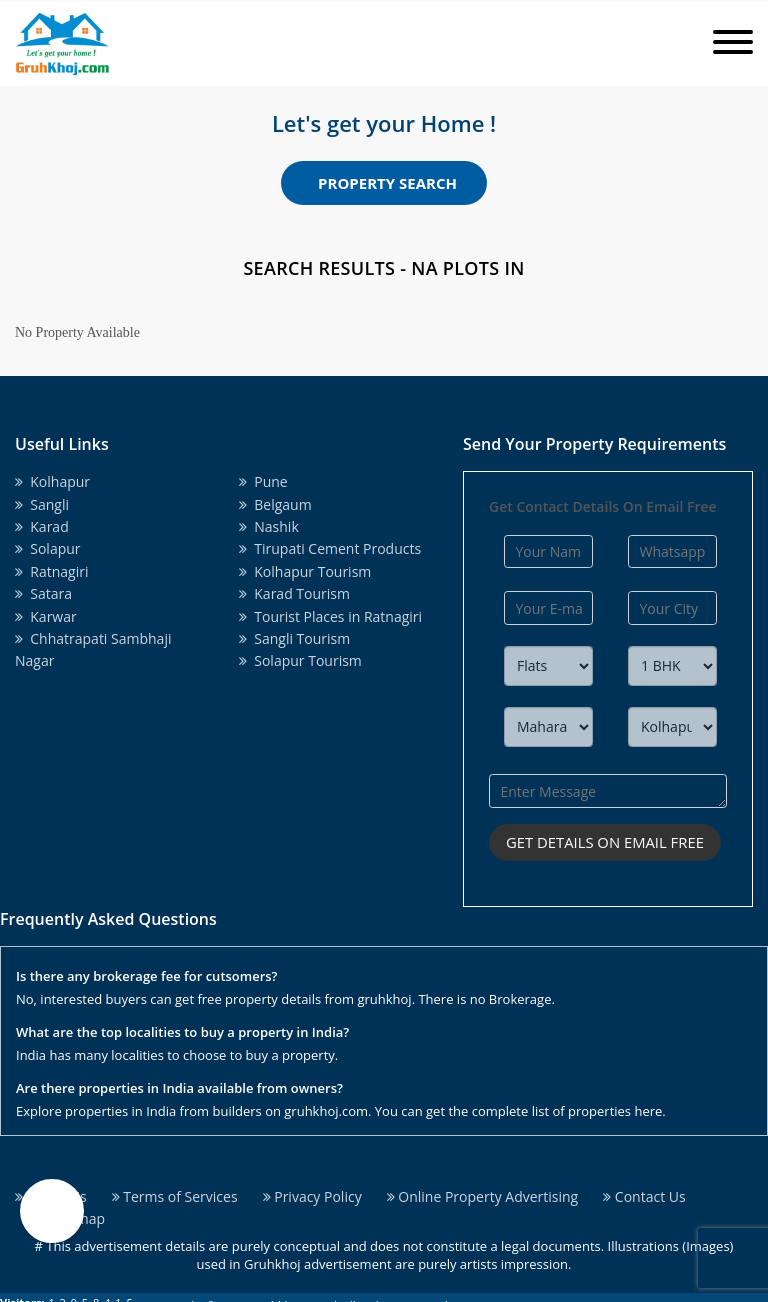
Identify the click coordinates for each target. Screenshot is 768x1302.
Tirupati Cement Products (330, 548)
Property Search (387, 183)
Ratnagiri (51, 571)
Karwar (46, 616)
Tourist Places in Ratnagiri (330, 616)
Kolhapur (52, 481)
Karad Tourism (294, 593)
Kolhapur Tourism (305, 571)
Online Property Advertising (483, 1195)
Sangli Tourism (294, 638)
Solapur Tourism (300, 660)
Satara (43, 593)
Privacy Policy (312, 1195)
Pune (263, 481)
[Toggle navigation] (733, 43)
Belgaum (275, 504)
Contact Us (644, 1195)
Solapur (48, 548)
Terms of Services (175, 1195)
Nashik (269, 526)
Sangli (42, 504)
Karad (42, 526)
